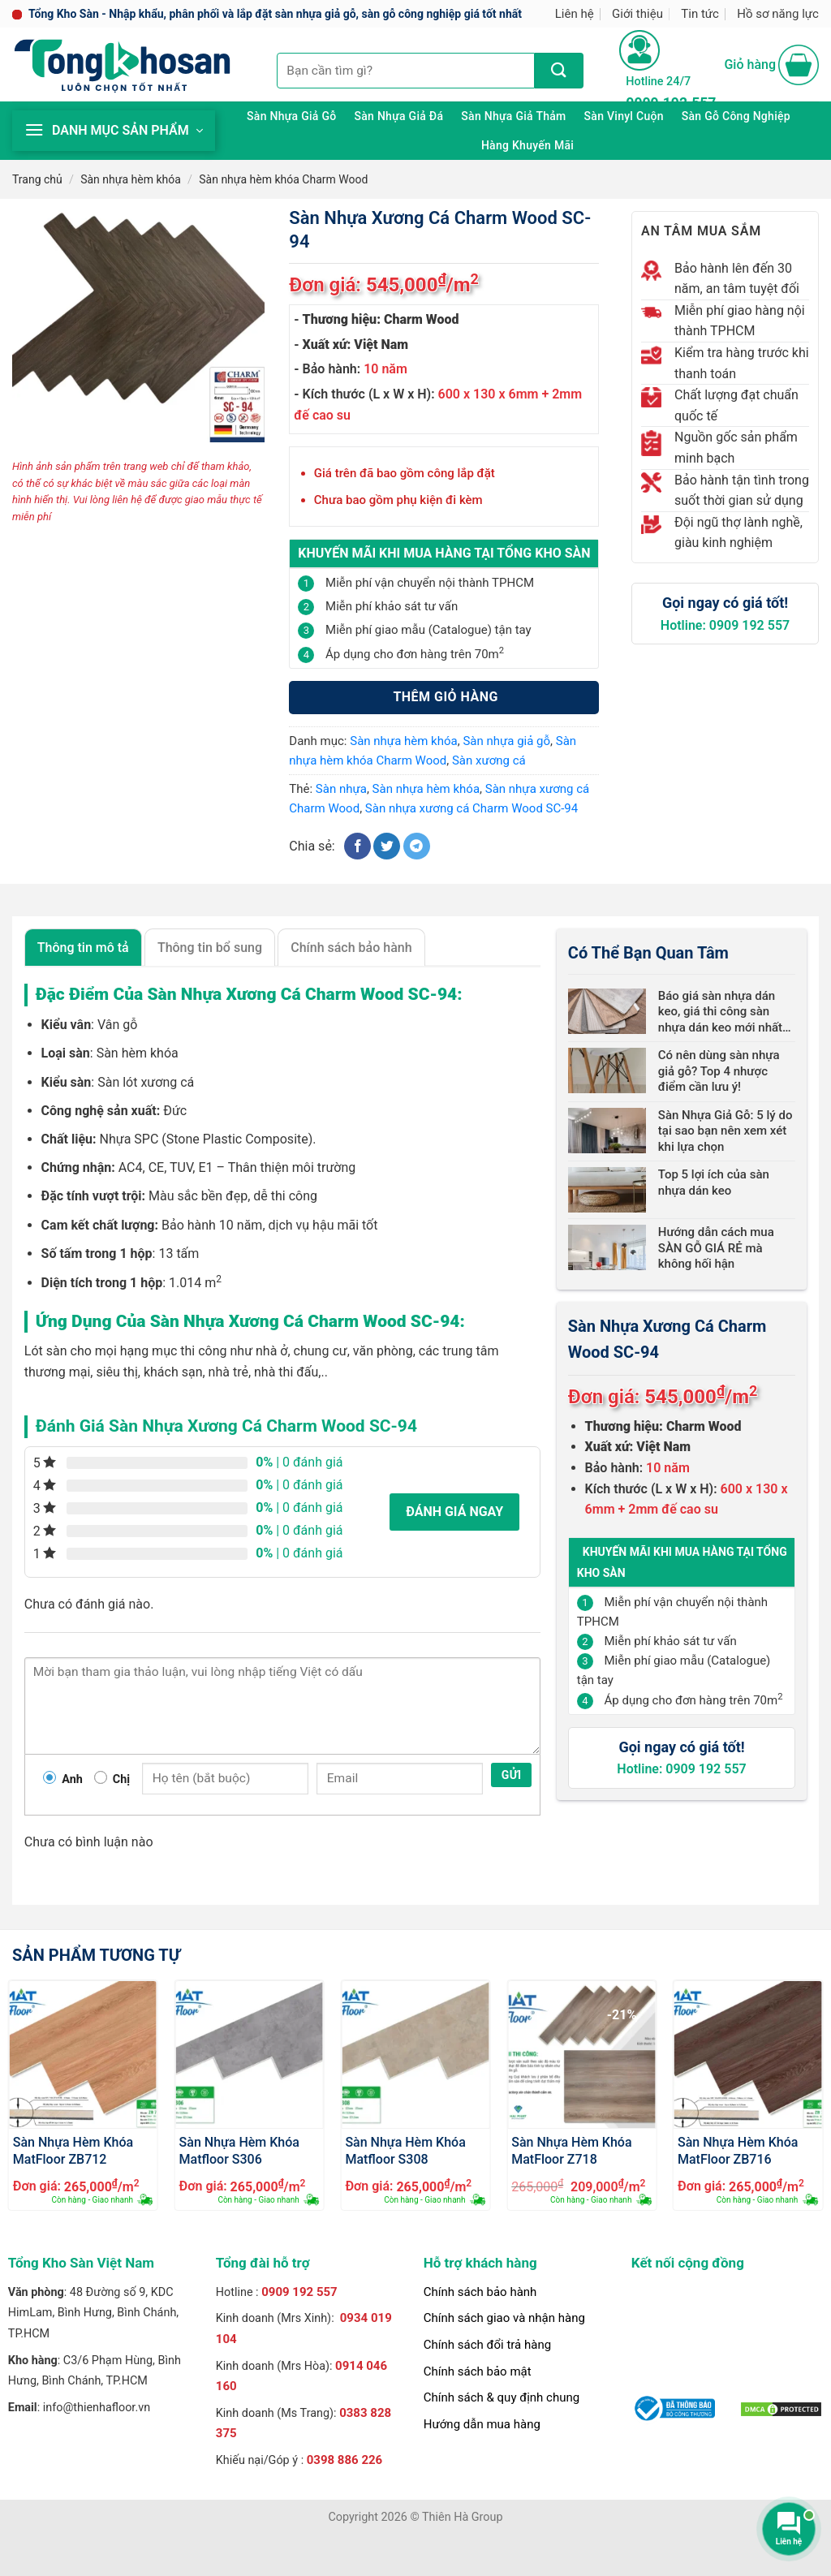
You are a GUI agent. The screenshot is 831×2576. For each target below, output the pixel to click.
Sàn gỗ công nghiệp (736, 116)
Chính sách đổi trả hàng (487, 2344)
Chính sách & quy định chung (501, 2397)
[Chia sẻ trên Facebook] (357, 846)
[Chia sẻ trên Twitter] (386, 846)
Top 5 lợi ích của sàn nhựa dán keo (713, 1182)
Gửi (512, 1774)
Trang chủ (37, 179)
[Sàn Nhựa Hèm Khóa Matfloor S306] (249, 2054)
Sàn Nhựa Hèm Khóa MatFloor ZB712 (73, 2149)
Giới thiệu (637, 13)
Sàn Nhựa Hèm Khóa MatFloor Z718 (571, 2149)
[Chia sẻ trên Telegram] (416, 846)
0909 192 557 (299, 2292)
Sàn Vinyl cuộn (624, 116)
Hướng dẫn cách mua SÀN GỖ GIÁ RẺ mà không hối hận (716, 1248)
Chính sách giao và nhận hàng (504, 2318)
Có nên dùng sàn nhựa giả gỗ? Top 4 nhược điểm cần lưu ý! (719, 1071)
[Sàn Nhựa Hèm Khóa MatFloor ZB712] (83, 2054)
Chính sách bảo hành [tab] (351, 947)
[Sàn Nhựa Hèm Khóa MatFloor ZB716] (747, 2054)
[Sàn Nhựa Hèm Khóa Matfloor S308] (415, 2054)
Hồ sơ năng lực (778, 13)
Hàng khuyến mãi (527, 145)
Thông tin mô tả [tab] (83, 947)
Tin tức (700, 13)
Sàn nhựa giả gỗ (291, 116)
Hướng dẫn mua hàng (482, 2424)
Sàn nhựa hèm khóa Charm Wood (283, 179)
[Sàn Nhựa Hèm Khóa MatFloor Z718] (581, 2054)
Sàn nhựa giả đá (398, 116)
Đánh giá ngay (454, 1511)
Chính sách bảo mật (478, 2371)
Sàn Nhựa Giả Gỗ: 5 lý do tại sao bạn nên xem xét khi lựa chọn (725, 1131)
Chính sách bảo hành (480, 2292)
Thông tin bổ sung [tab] (209, 947)
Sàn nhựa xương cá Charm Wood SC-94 (471, 808)
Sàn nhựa (341, 789)
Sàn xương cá (489, 760)
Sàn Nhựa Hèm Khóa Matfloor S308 (405, 2149)
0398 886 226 (345, 2460)
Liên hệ (574, 13)
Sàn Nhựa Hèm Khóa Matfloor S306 (239, 2149)
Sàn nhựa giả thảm (513, 116)
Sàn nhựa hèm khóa (130, 179)
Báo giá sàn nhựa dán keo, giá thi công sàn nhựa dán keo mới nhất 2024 (720, 1012)
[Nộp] (559, 70)
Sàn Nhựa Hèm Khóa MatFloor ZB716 (738, 2149)
